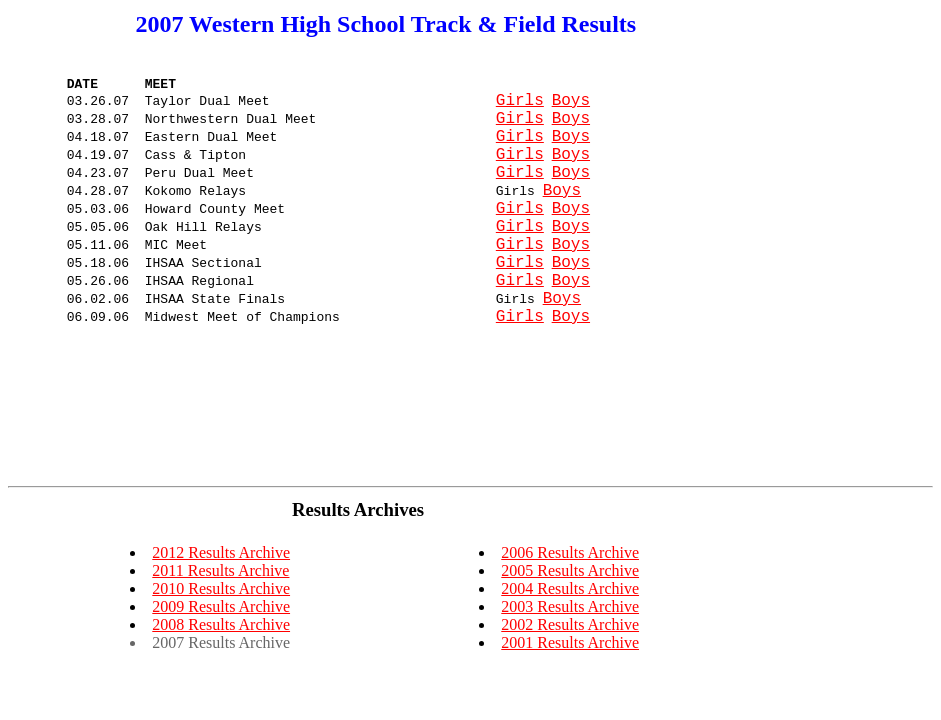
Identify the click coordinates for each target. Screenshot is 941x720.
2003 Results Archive (570, 606)
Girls (520, 109)
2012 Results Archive (221, 552)
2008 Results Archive (221, 624)
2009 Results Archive (221, 606)
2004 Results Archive (570, 588)
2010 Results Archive (221, 588)
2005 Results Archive (570, 570)
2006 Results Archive (570, 552)
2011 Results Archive (220, 570)
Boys (571, 109)
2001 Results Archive (570, 642)
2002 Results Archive (570, 624)
